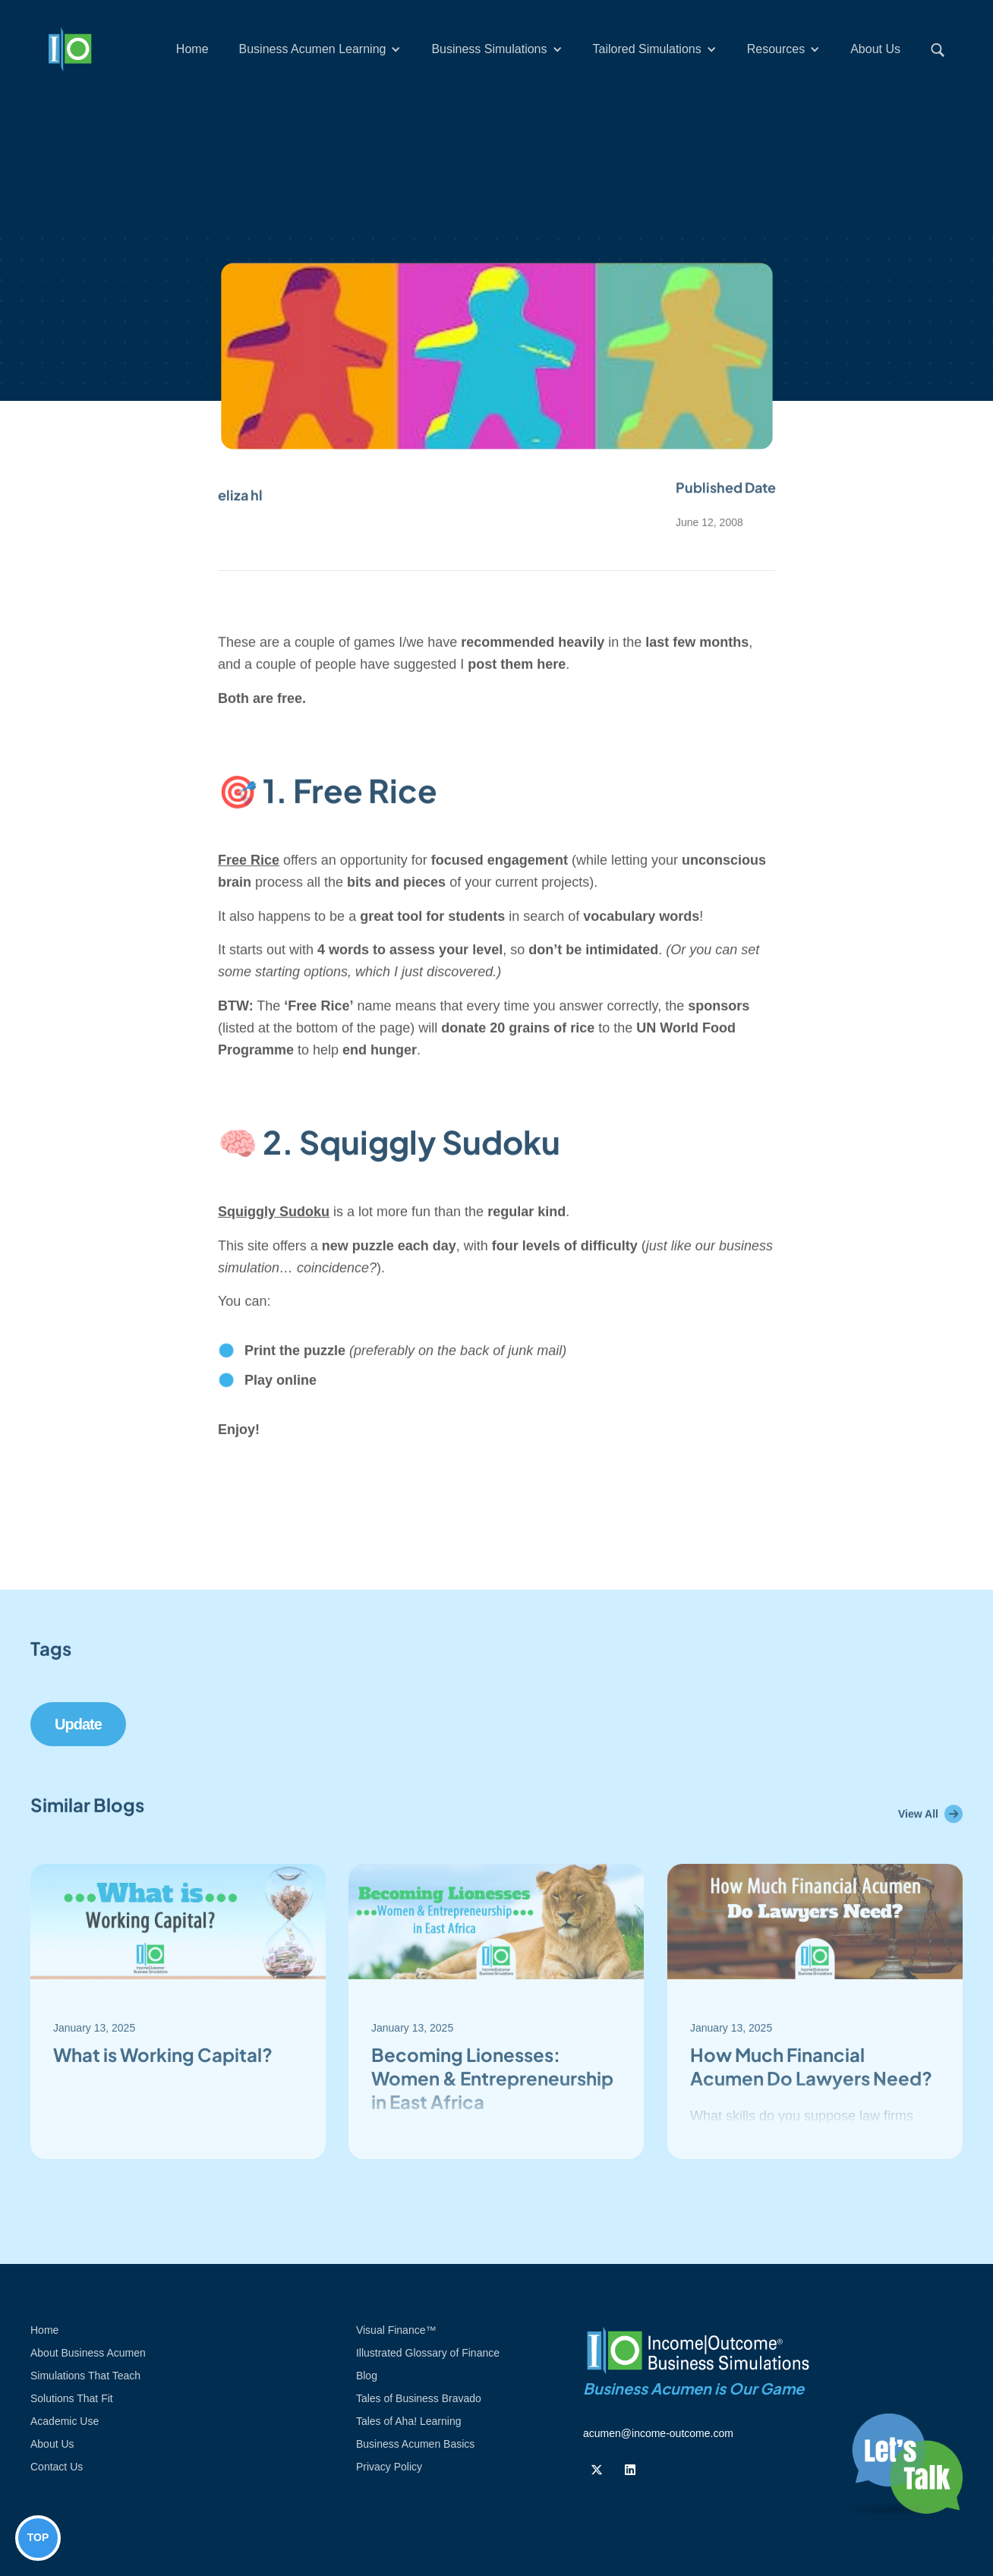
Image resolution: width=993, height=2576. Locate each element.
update (78, 1724)
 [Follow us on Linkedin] (630, 2470)
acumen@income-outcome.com (658, 2433)
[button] (320, 49)
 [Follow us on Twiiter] (597, 2470)
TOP (38, 2537)
